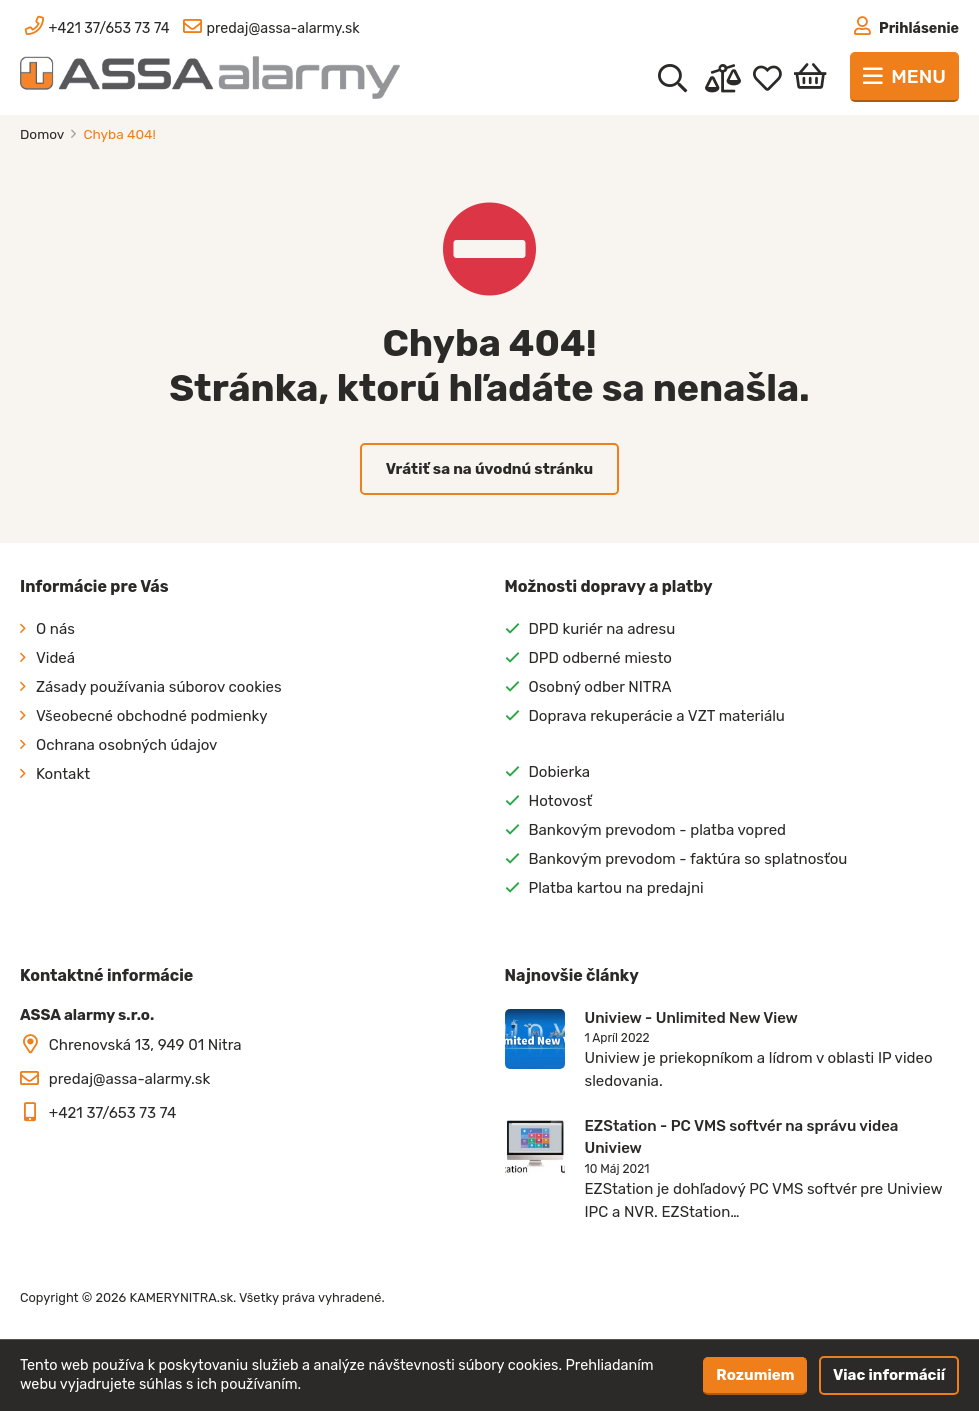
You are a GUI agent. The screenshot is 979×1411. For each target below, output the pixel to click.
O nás (55, 629)
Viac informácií (889, 1375)
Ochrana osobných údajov (126, 745)
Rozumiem (755, 1375)
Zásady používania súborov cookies (159, 687)
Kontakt (63, 774)
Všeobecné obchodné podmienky (152, 716)
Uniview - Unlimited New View (691, 1018)
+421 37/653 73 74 (113, 1113)
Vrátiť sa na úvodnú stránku (490, 469)
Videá (55, 658)
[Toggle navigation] (904, 77)
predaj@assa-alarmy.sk (129, 1079)
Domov (43, 134)
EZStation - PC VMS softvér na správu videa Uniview (742, 1137)
